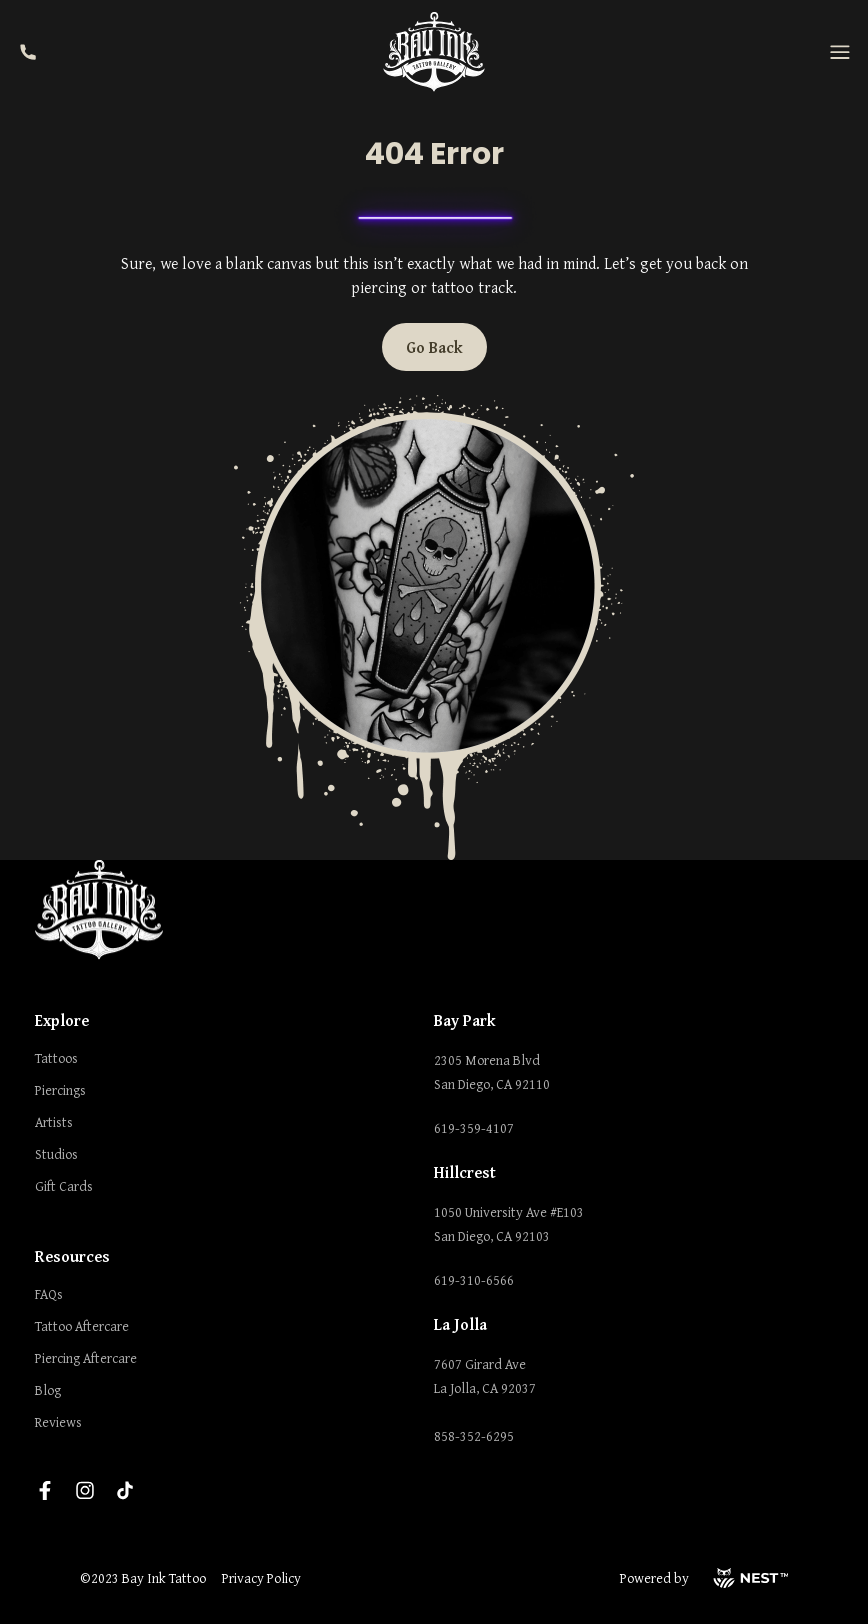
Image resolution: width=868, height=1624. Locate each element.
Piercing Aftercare (86, 1358)
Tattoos (56, 1058)
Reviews (58, 1422)
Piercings (60, 1090)
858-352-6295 (474, 1436)
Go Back (434, 347)
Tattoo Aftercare (82, 1326)
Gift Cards (64, 1186)
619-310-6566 (474, 1280)
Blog (48, 1390)
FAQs (49, 1294)
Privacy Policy (261, 1578)
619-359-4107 (474, 1128)
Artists (54, 1122)
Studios (56, 1154)
